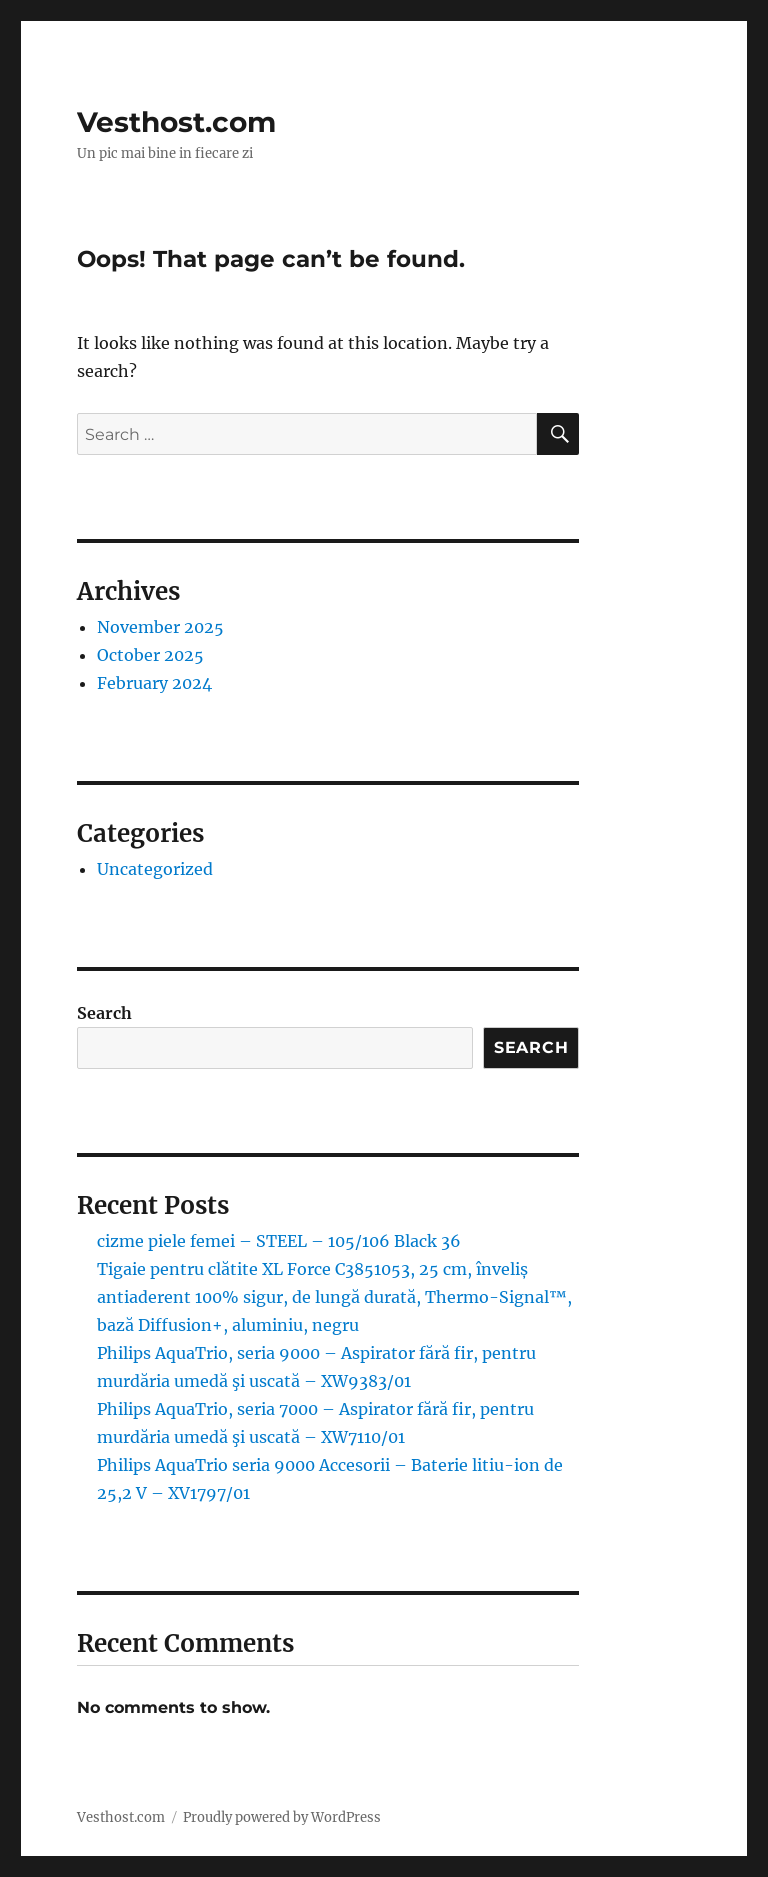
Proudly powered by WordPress (282, 1817)
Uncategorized (155, 869)
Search (104, 1013)
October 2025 (150, 655)
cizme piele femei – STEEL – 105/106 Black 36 (279, 1241)
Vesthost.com (176, 122)
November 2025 (160, 627)
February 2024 (154, 683)
